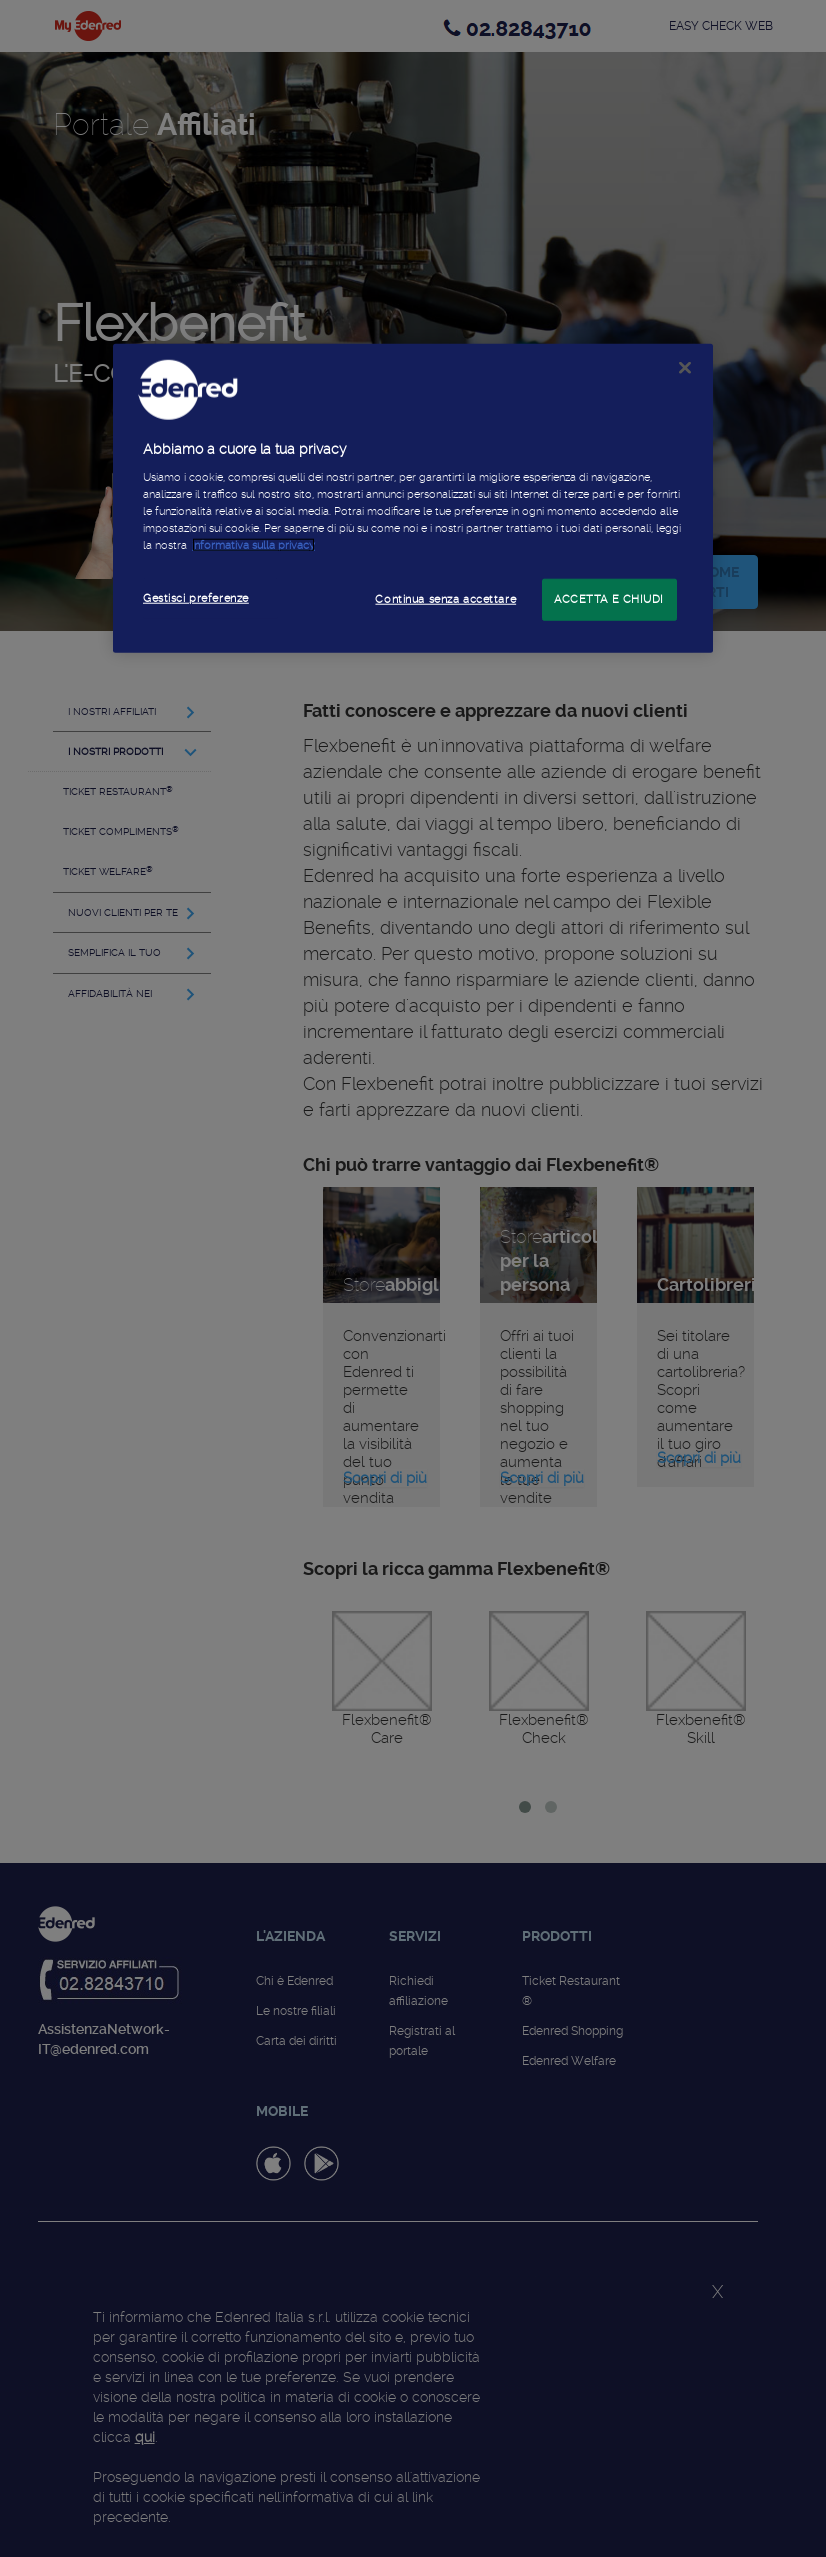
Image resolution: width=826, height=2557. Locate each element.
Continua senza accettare (445, 599)
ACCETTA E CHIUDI (609, 599)
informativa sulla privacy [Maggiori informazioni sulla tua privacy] (253, 545)
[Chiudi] (685, 367)
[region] (413, 498)
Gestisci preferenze (196, 598)
